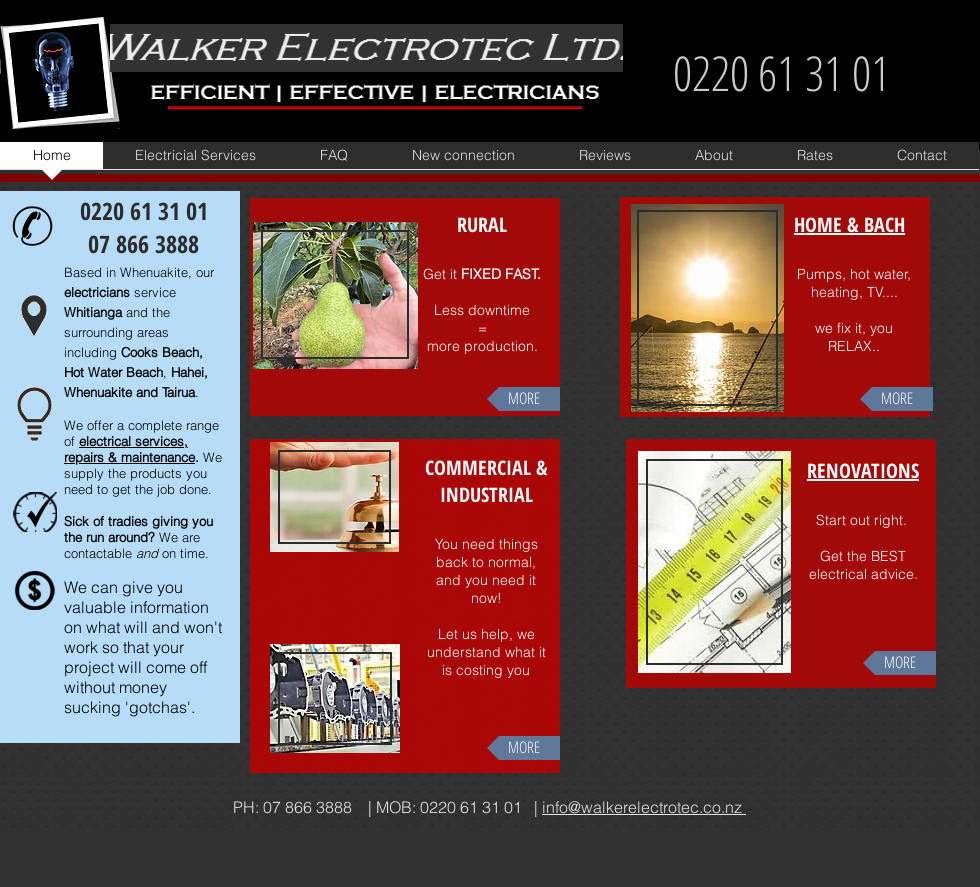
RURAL (482, 224)
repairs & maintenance (129, 457)
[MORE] (523, 399)
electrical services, (133, 441)
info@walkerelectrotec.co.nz (644, 807)
